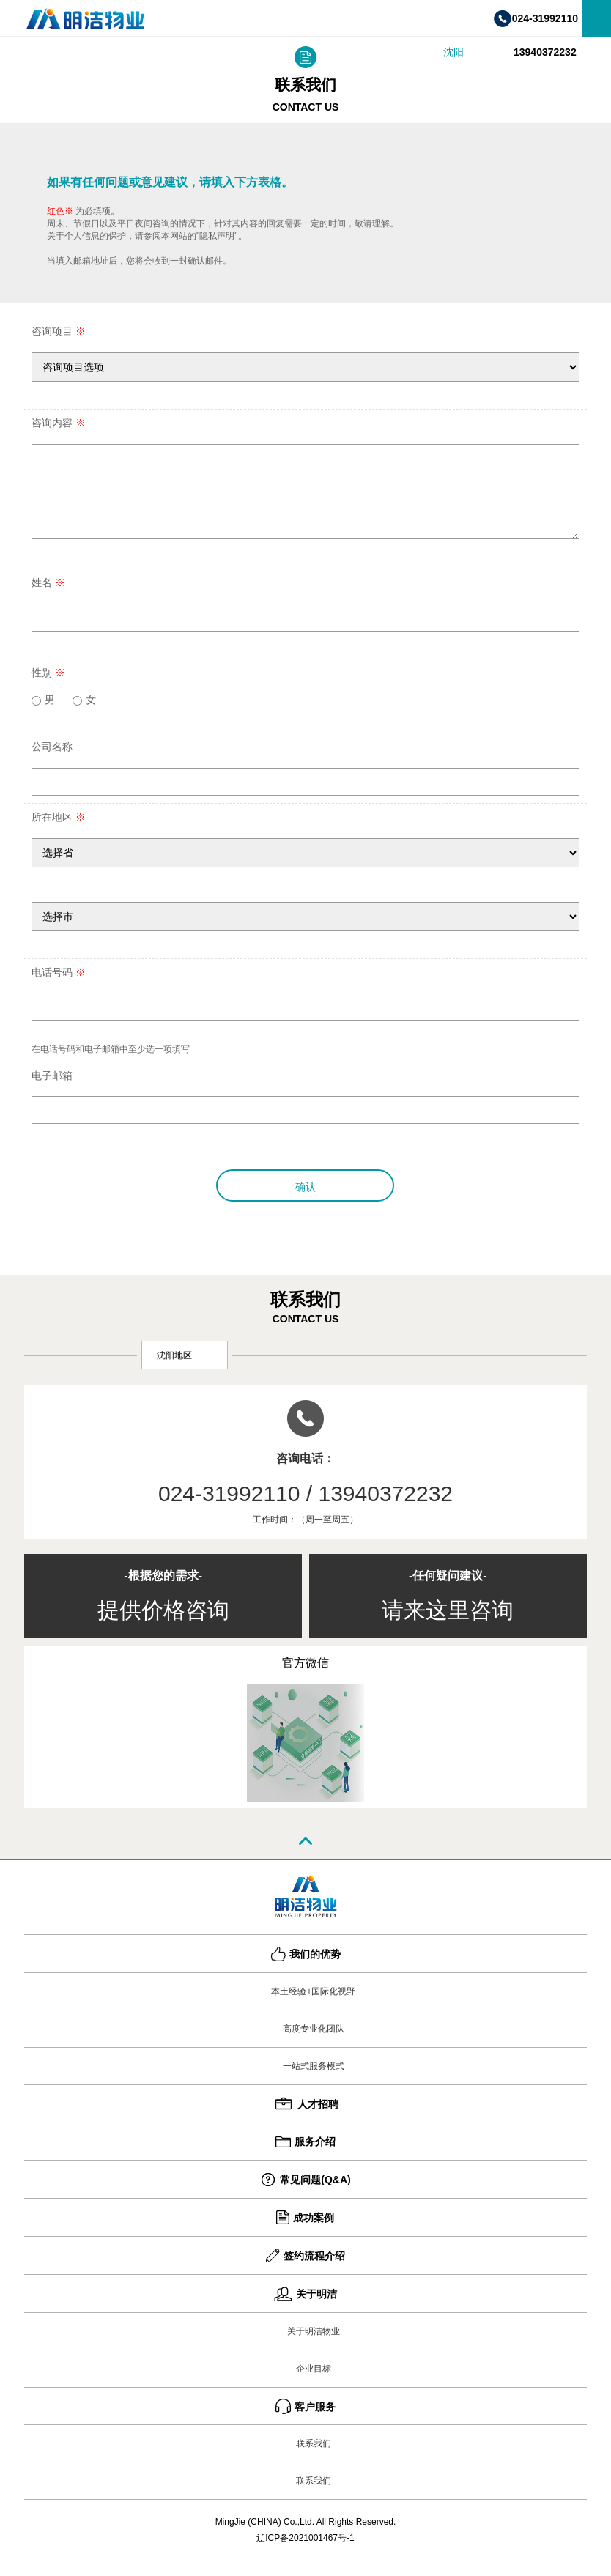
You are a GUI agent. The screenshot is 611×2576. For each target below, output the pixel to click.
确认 (305, 1187)
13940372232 (545, 52)
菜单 (596, 18)
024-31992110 (545, 18)
